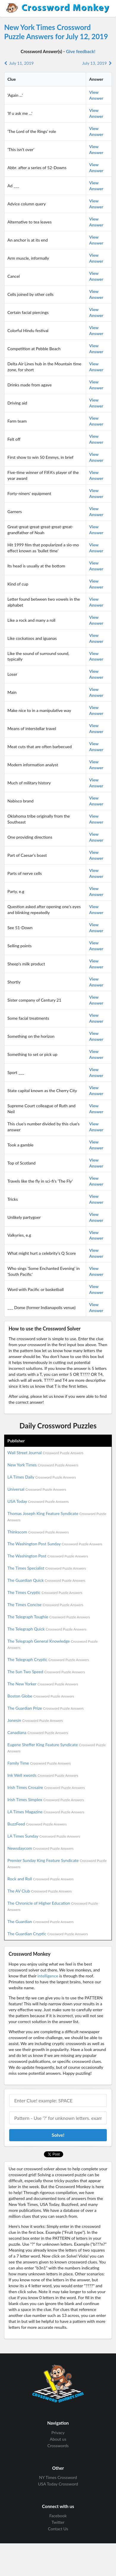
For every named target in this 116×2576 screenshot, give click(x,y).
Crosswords (58, 2445)
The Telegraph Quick (46, 1628)
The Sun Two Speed (46, 1671)
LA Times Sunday (43, 1836)
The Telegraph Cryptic (48, 1659)
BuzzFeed (37, 1823)
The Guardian (40, 1921)
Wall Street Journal (45, 1452)
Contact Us (58, 2528)
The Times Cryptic (44, 1592)
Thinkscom (38, 1531)
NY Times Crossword (58, 2477)
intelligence (47, 1975)
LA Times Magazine (45, 1811)
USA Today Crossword (58, 2483)
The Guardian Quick (46, 1580)
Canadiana (37, 1732)
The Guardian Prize (45, 1708)
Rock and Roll (40, 1878)
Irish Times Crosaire (46, 1787)
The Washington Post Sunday (54, 1543)
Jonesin (35, 1720)
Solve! (58, 2135)
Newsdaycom (40, 1848)
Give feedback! (80, 51)
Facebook (58, 2515)
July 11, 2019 (19, 63)
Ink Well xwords (42, 1775)
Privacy (58, 2432)
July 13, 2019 (97, 63)
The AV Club (39, 1890)
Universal (36, 1489)
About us (58, 2439)
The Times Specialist (46, 1568)
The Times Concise (45, 1604)
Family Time (39, 1763)
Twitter (58, 2522)
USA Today (38, 1501)
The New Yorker (42, 1683)
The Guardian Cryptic (47, 1933)
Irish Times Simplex (45, 1799)
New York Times (42, 1464)
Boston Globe (40, 1695)
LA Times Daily (41, 1476)
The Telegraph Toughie (48, 1616)
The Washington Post (47, 1555)
